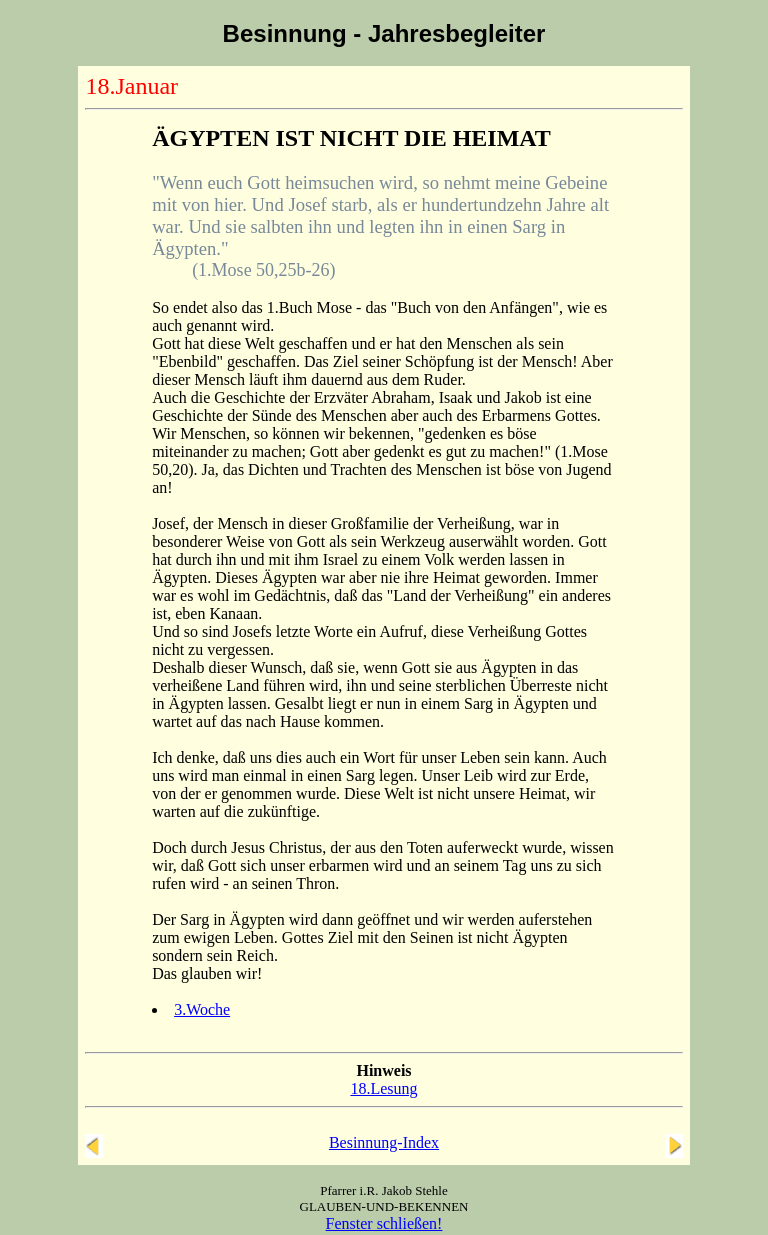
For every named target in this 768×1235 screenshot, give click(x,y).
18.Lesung (383, 1088)
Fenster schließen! (384, 1223)
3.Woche (202, 1009)
